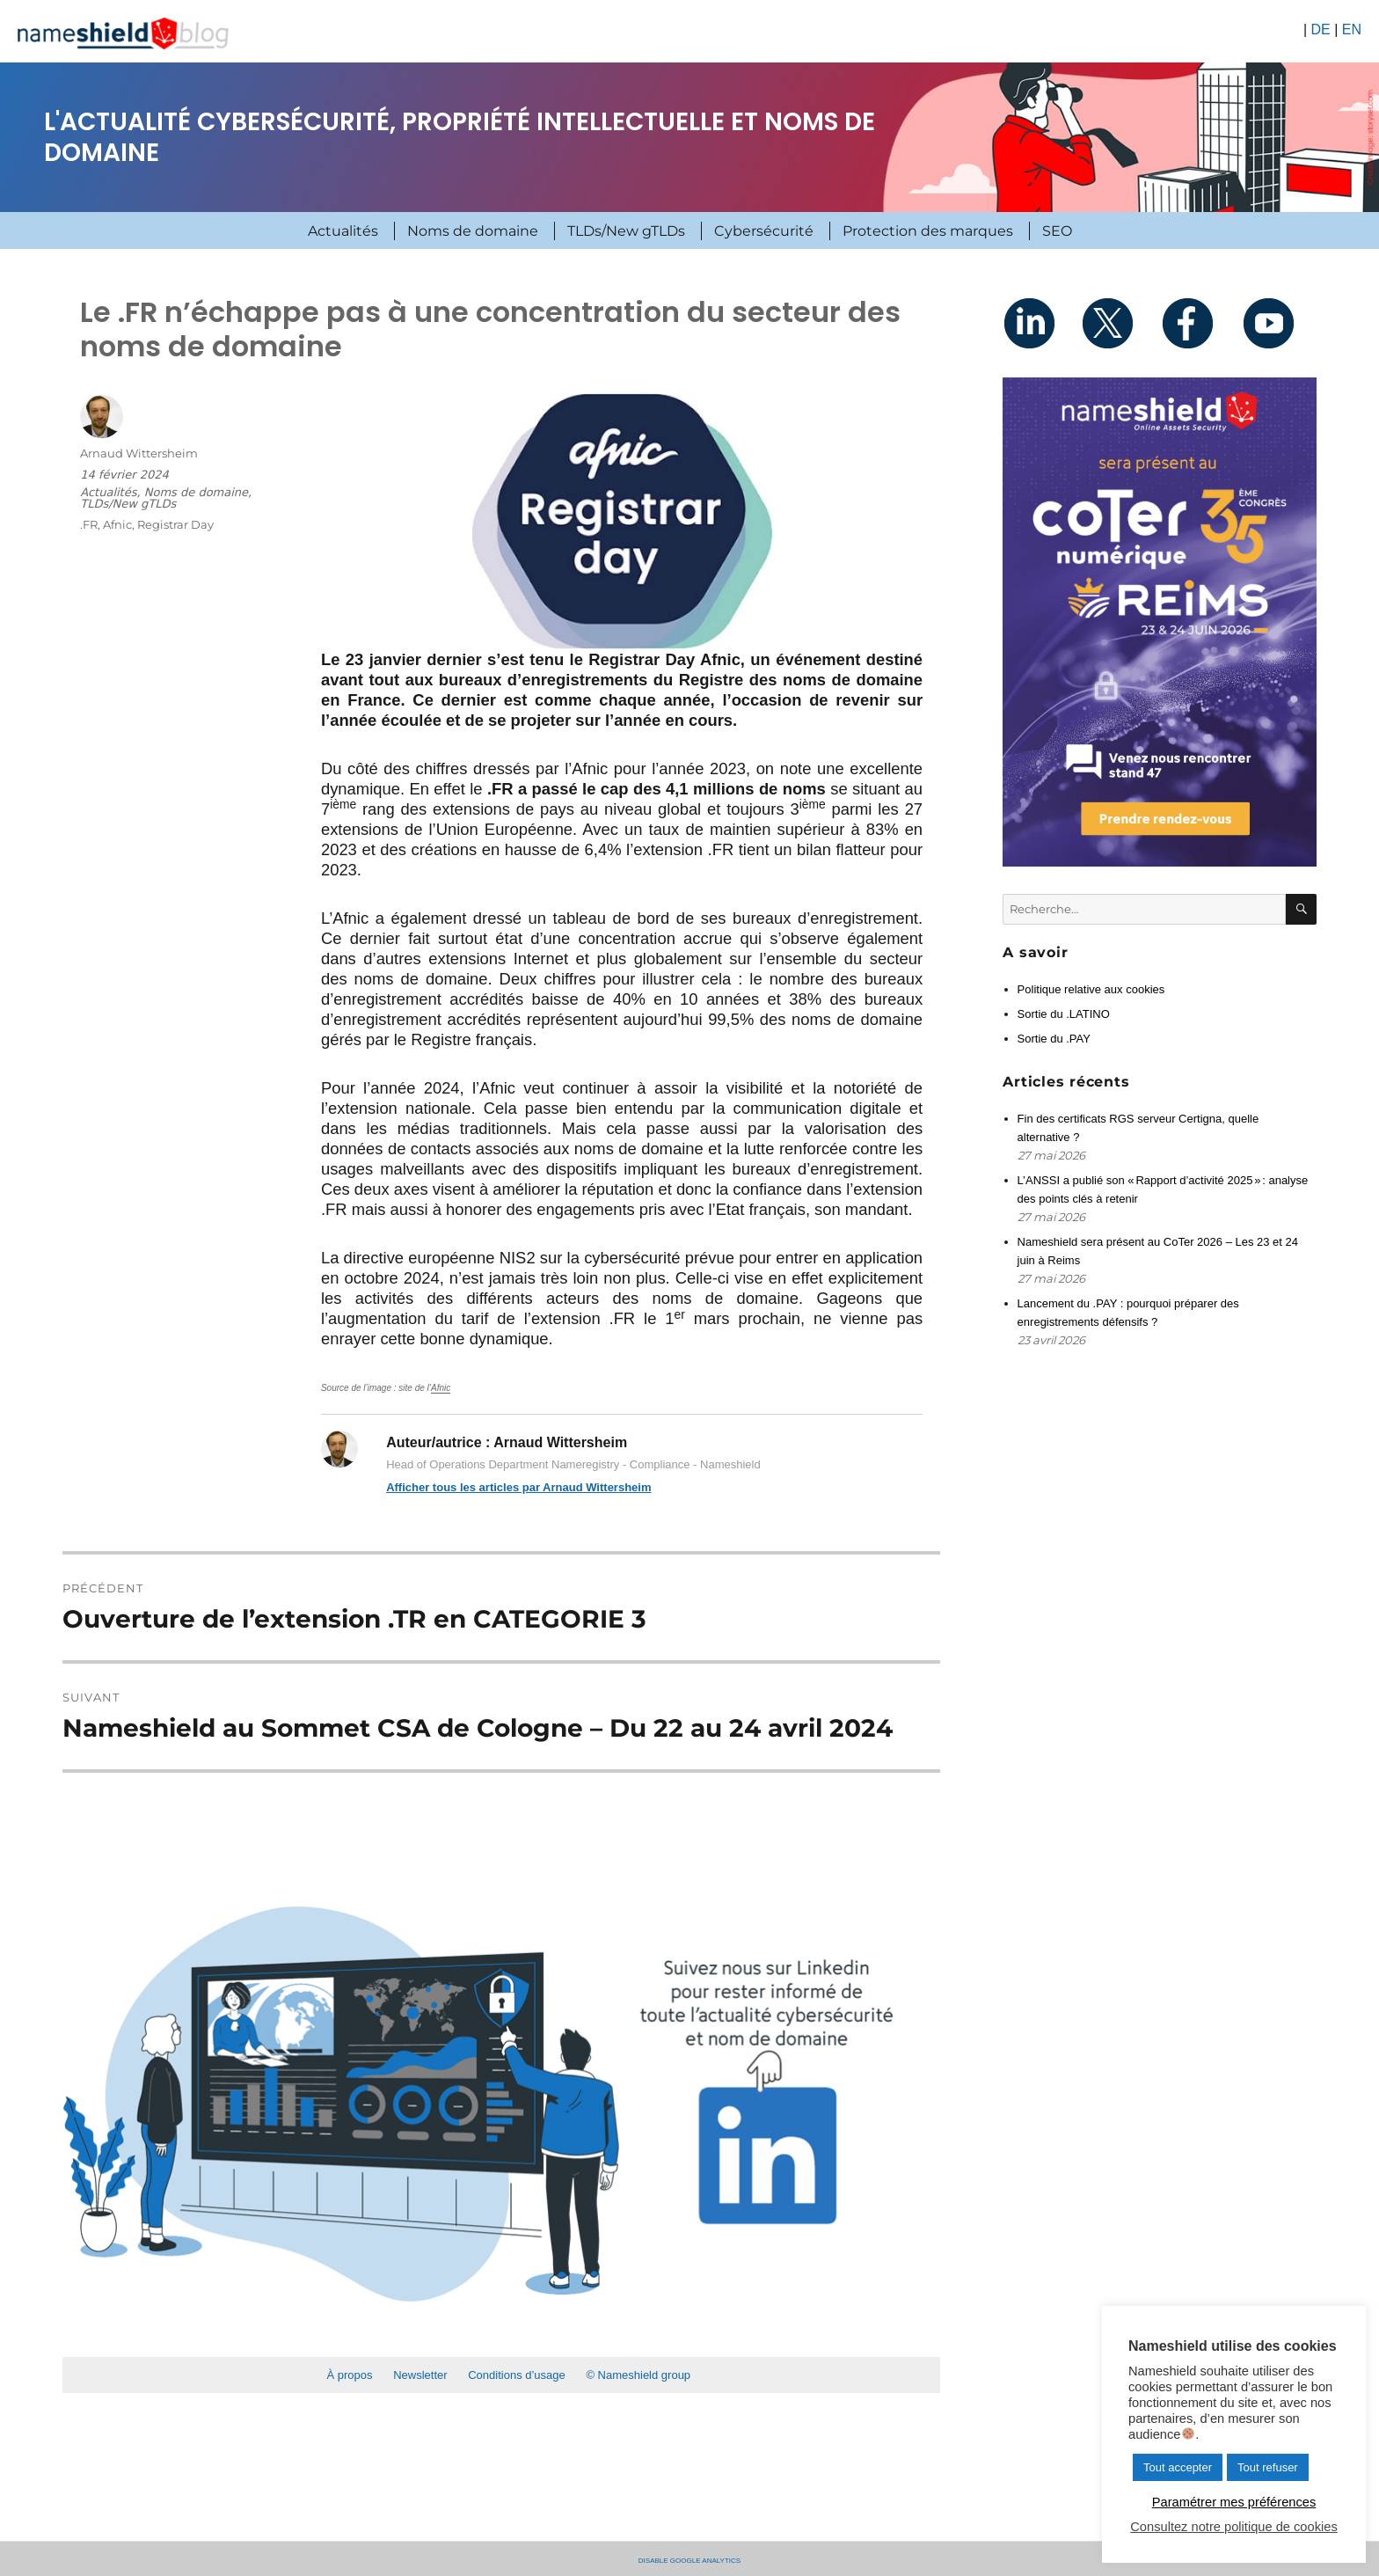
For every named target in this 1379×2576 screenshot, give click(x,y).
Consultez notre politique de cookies (1233, 2527)
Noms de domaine (472, 231)
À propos (349, 2375)
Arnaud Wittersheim (139, 453)
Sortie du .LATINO (1064, 1014)
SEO (1057, 231)
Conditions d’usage (516, 2375)
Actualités (343, 231)
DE (1320, 29)
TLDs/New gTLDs (626, 231)
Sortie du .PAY (1054, 1038)
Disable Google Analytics (689, 2559)
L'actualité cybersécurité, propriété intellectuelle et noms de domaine (459, 137)
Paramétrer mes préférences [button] (1234, 2502)
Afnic (440, 1388)
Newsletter (420, 2375)
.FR (89, 524)
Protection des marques (928, 231)
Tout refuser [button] (1267, 2467)
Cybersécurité (764, 231)
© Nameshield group (638, 2375)
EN (1351, 29)
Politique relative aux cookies (1091, 989)
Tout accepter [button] (1177, 2467)
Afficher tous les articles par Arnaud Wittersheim (518, 1487)
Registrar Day (175, 524)
